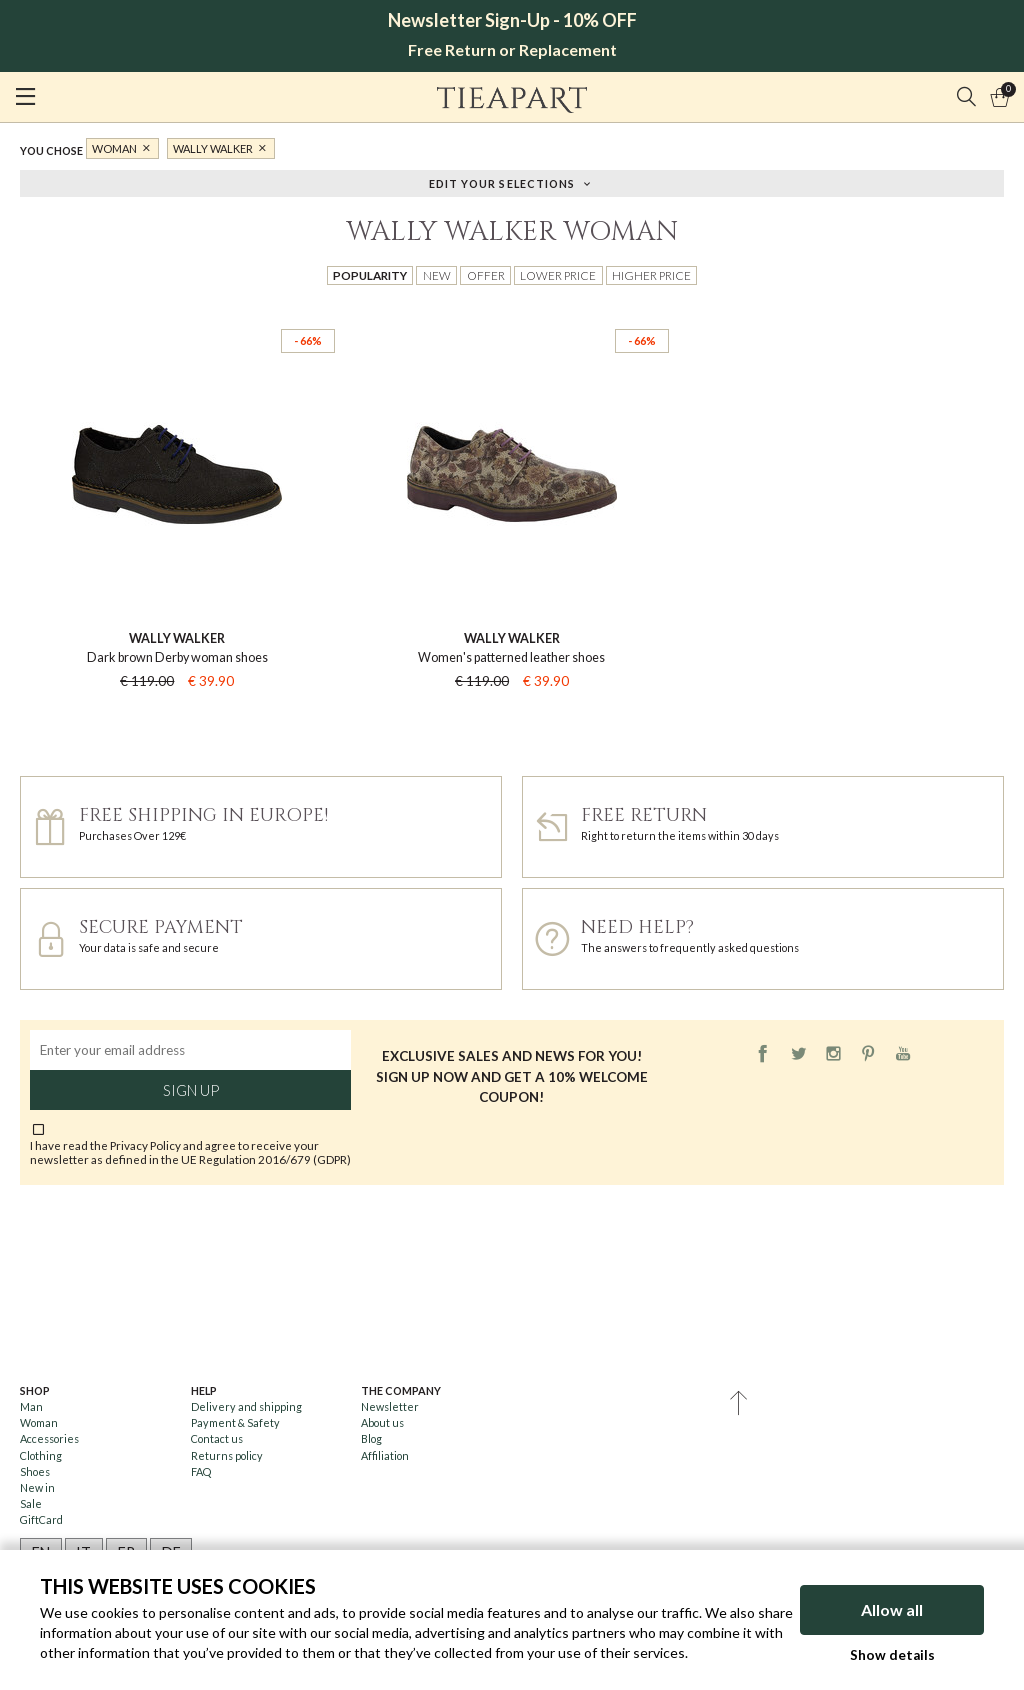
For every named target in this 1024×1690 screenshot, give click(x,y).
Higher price (651, 275)
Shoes (35, 1471)
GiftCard (41, 1519)
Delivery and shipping (246, 1406)
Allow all (892, 1609)
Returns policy (227, 1455)
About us (382, 1422)
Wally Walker (213, 148)
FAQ (201, 1471)
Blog (371, 1438)
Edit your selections (502, 182)
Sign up (191, 1090)
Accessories (49, 1438)
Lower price (558, 275)
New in (37, 1487)
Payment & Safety (235, 1422)
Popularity (370, 275)
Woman (114, 148)
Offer (486, 275)
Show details (892, 1655)
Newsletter (390, 1406)
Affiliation (385, 1455)
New (437, 275)
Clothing (41, 1455)
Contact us (217, 1438)
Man (31, 1406)
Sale (31, 1503)
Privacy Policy (145, 1145)
